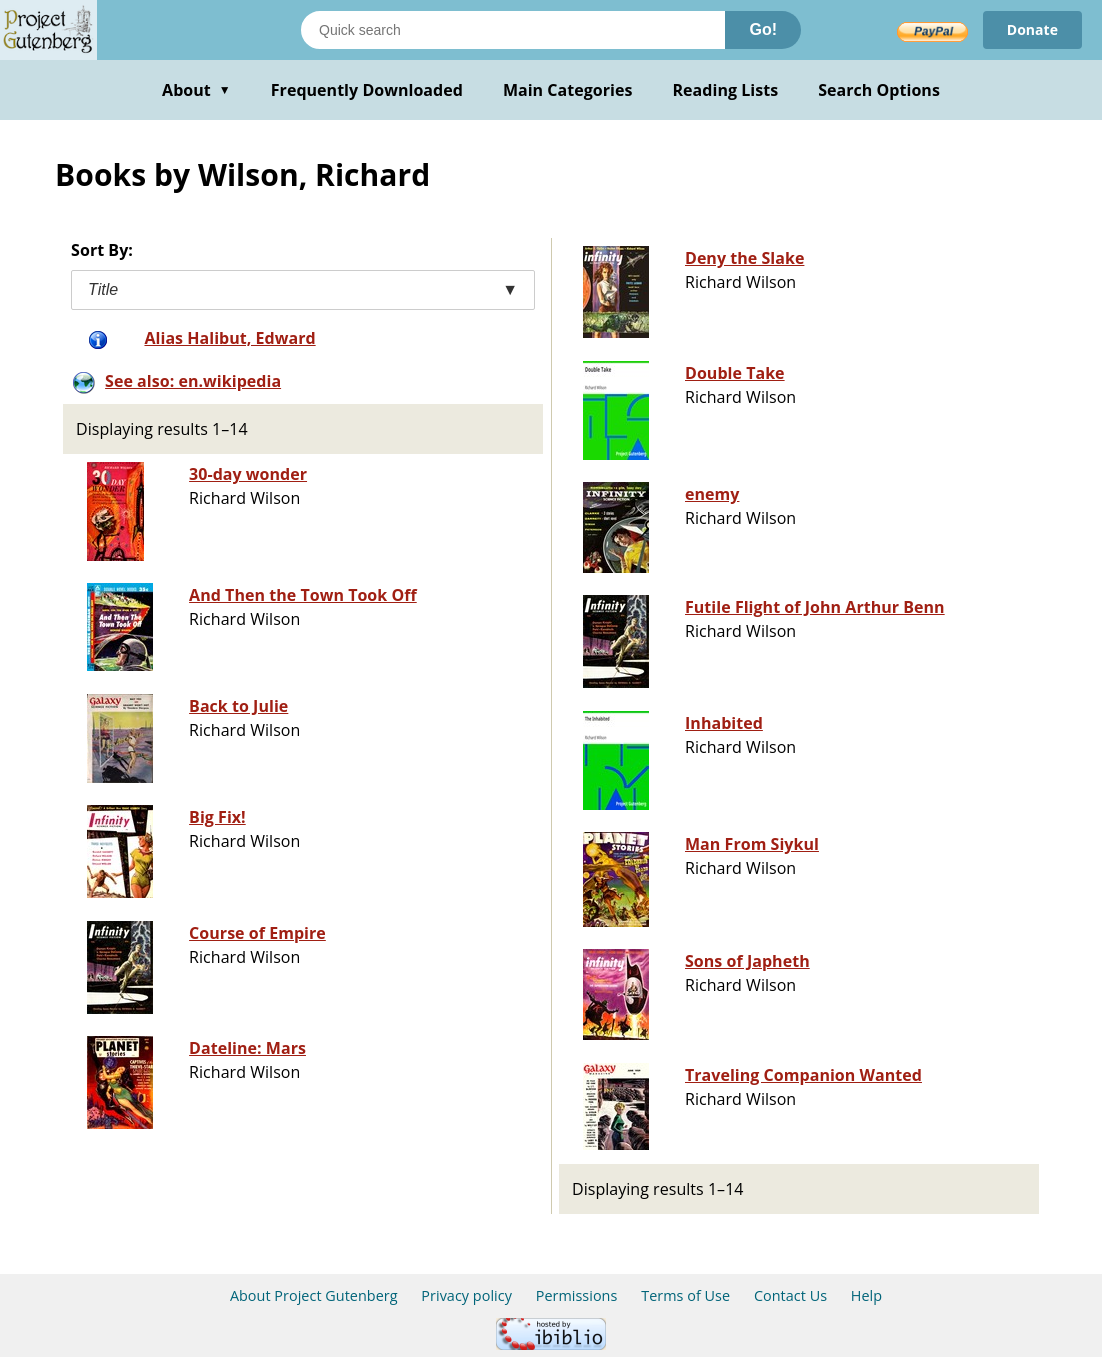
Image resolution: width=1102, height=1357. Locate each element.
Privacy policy (466, 1295)
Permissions (577, 1295)
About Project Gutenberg (314, 1295)
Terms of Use (685, 1295)
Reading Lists (726, 90)
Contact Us (790, 1295)
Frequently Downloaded (367, 90)
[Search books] (513, 30)
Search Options (879, 90)
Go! (763, 29)
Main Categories (568, 90)
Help (866, 1295)
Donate (1032, 29)
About (196, 90)
